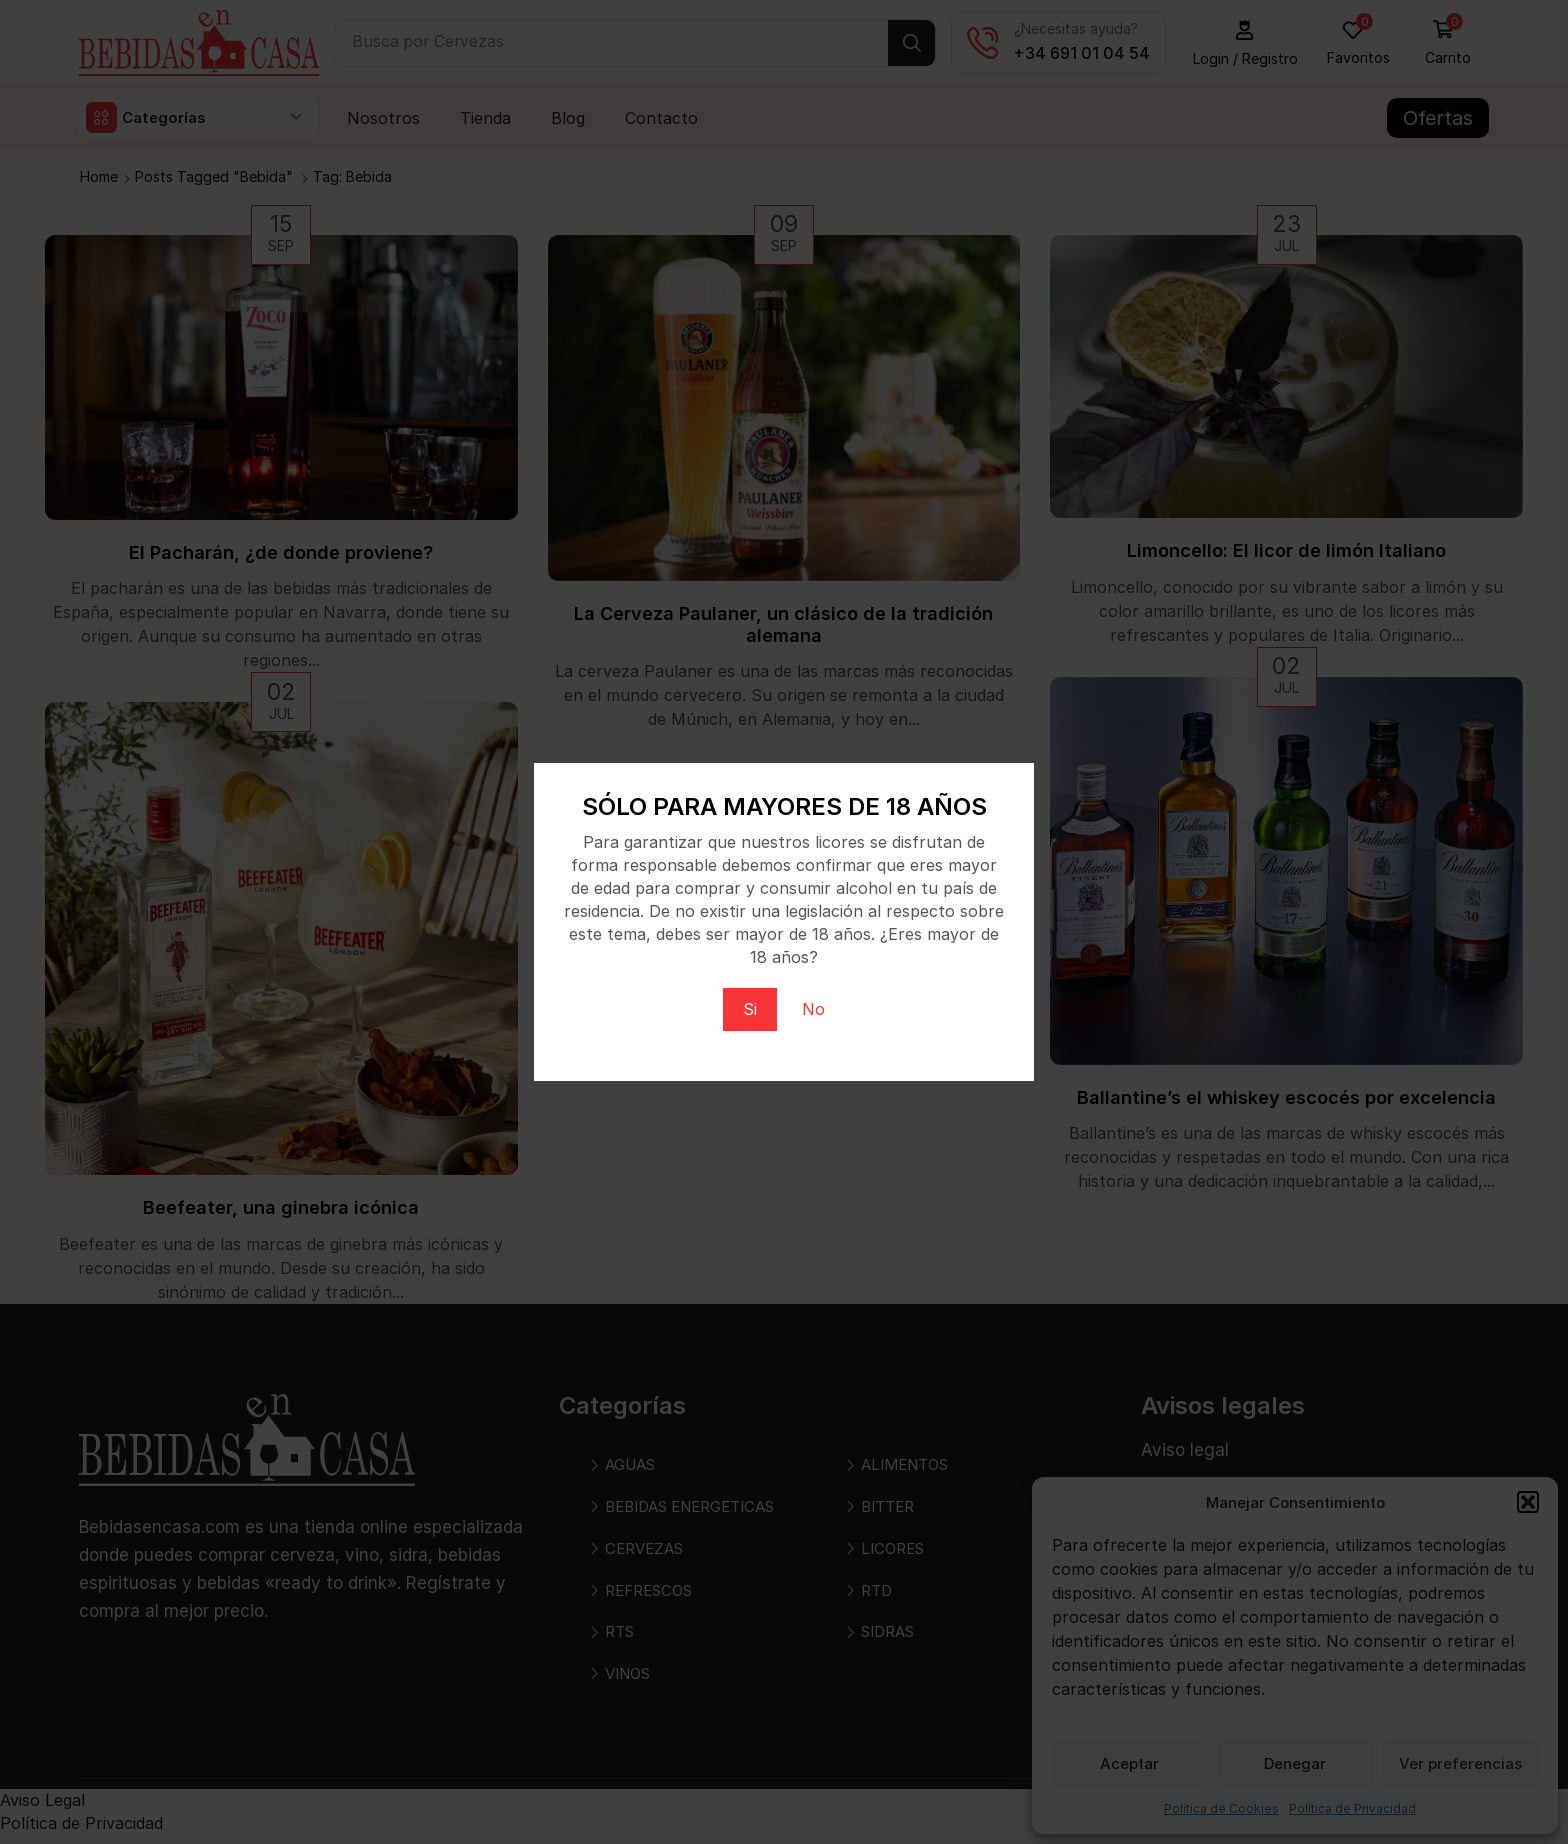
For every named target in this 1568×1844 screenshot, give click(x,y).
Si (750, 1009)
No (813, 1009)
